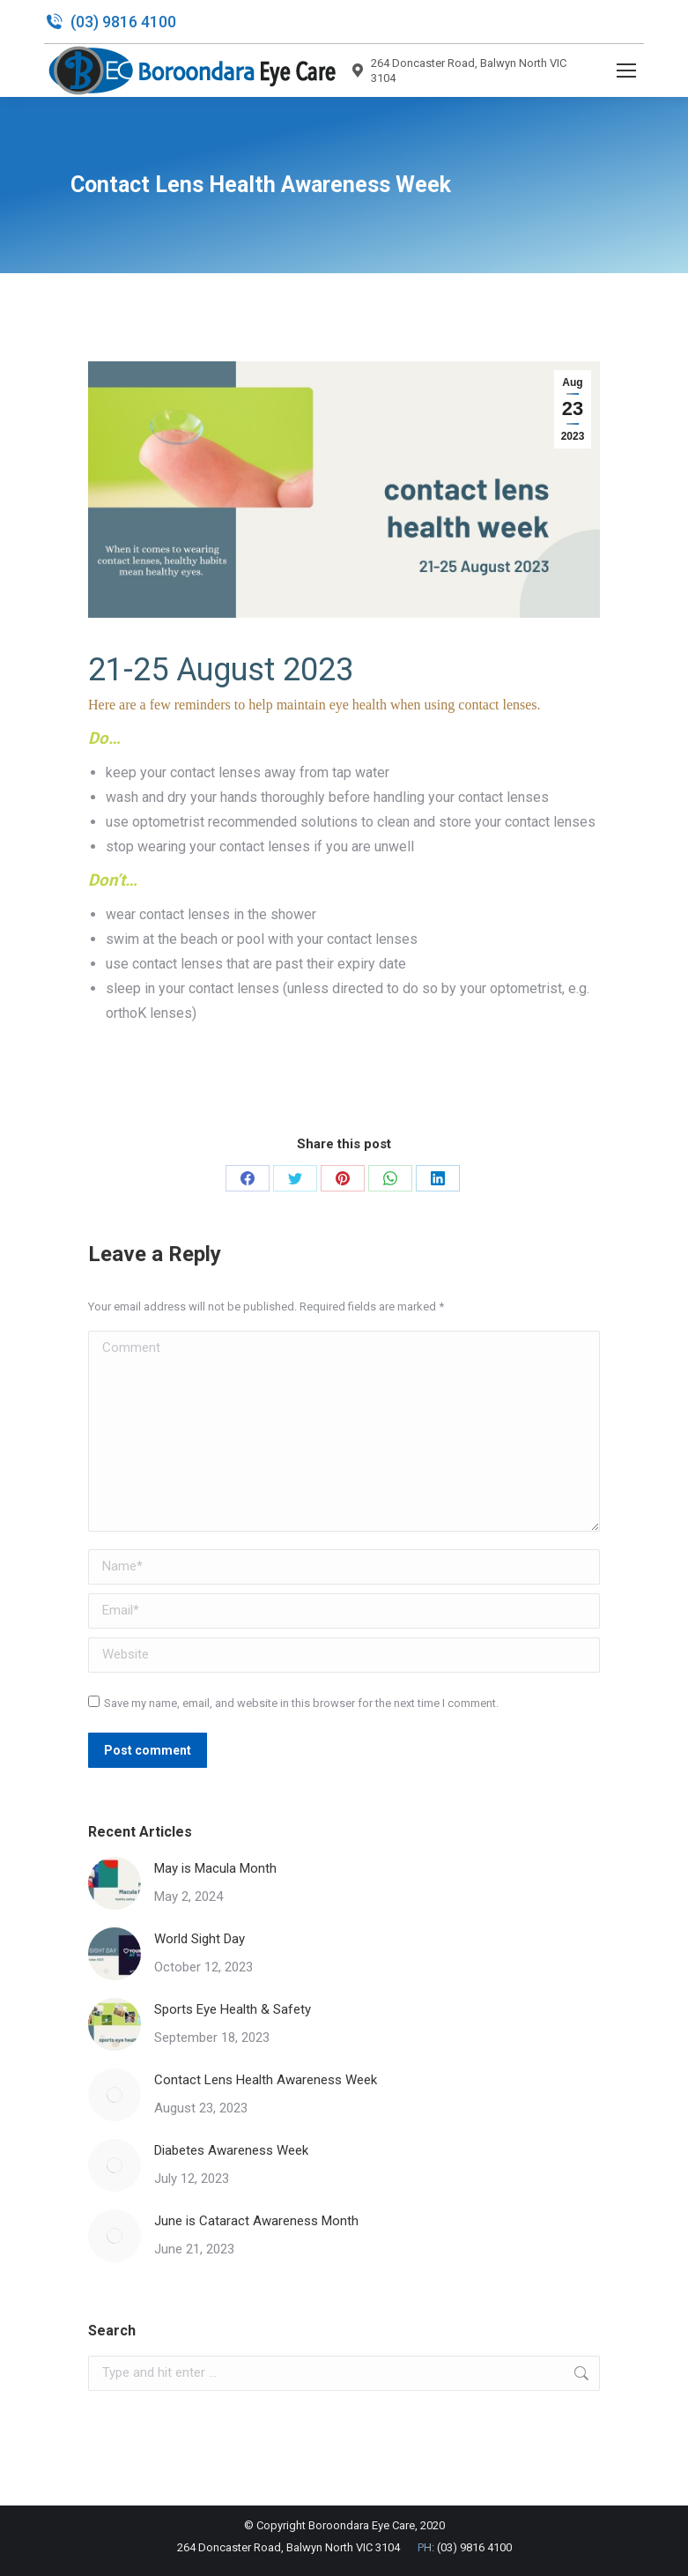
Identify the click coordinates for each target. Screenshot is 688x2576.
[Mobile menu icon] (626, 70)
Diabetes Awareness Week (231, 2150)
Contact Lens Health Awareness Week (265, 2080)
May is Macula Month (215, 1868)
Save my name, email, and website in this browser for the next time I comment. (301, 1703)
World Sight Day (199, 1939)
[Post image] (114, 1883)
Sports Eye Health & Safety (232, 2009)
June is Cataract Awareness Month (256, 2221)
